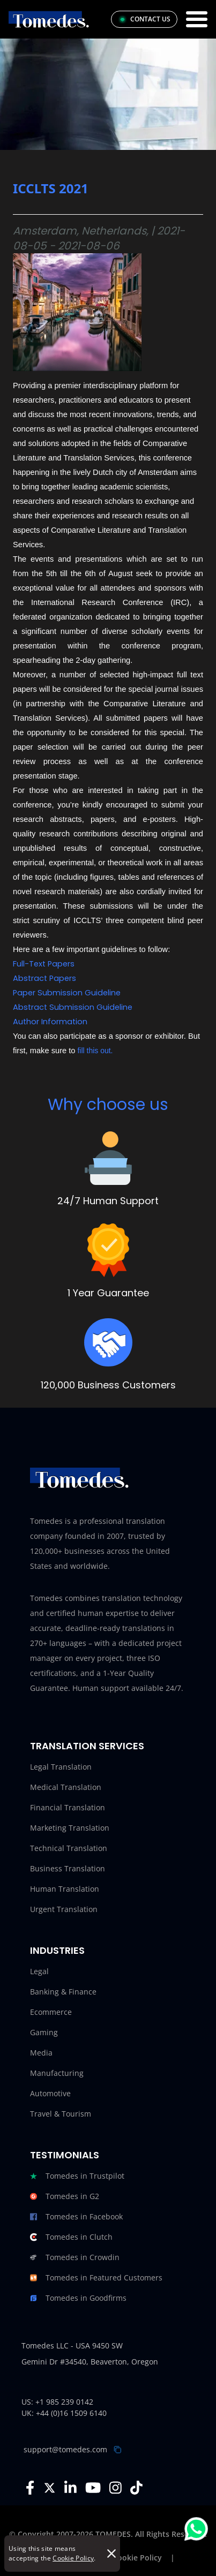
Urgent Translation (64, 1909)
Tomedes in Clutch (71, 2237)
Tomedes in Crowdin (75, 2257)
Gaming (44, 2032)
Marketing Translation (69, 1828)
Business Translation (67, 1868)
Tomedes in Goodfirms (78, 2298)
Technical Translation (68, 1848)
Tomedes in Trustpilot (77, 2176)
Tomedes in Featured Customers (96, 2278)
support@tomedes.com (65, 2449)
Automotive (50, 2093)
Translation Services (87, 1745)
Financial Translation (67, 1807)
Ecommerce (51, 2012)
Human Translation (64, 1889)
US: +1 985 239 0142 (57, 2402)
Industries (57, 1950)
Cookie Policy (73, 2558)
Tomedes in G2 (64, 2196)
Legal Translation (61, 1767)
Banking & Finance (63, 1991)
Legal (39, 1971)
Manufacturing (57, 2073)
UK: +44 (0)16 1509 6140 (64, 2413)
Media (41, 2053)
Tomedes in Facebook (76, 2217)
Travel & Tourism (60, 2114)
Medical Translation (65, 1787)
